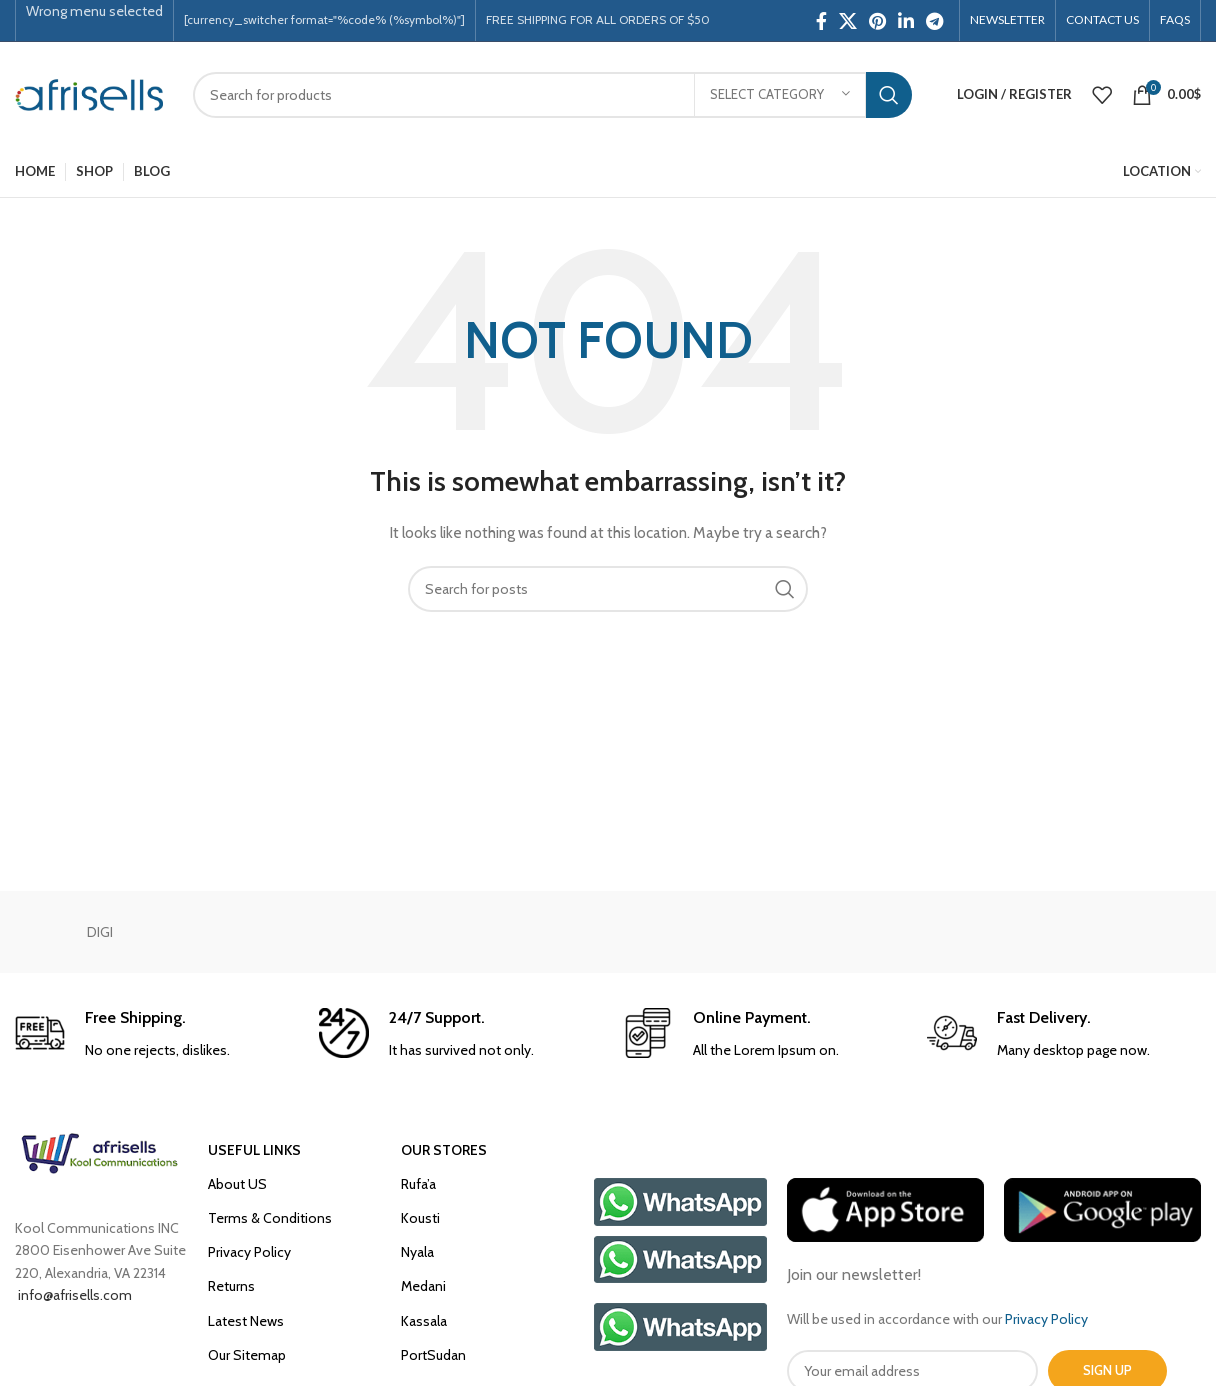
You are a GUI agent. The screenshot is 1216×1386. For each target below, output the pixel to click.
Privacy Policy (249, 1252)
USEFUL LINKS (254, 1150)
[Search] (552, 95)
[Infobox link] (151, 1034)
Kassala (424, 1321)
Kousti (420, 1218)
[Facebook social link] (821, 21)
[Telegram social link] (934, 21)
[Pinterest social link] (877, 21)
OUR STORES (444, 1150)
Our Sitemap (247, 1355)
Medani (423, 1286)
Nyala (417, 1252)
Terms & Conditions (270, 1218)
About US (237, 1184)
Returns (231, 1286)
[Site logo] (89, 93)
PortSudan (433, 1355)
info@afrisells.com (73, 1295)
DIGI (100, 932)
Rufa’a (418, 1184)
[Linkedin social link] (906, 21)
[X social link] (848, 21)
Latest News (246, 1321)
